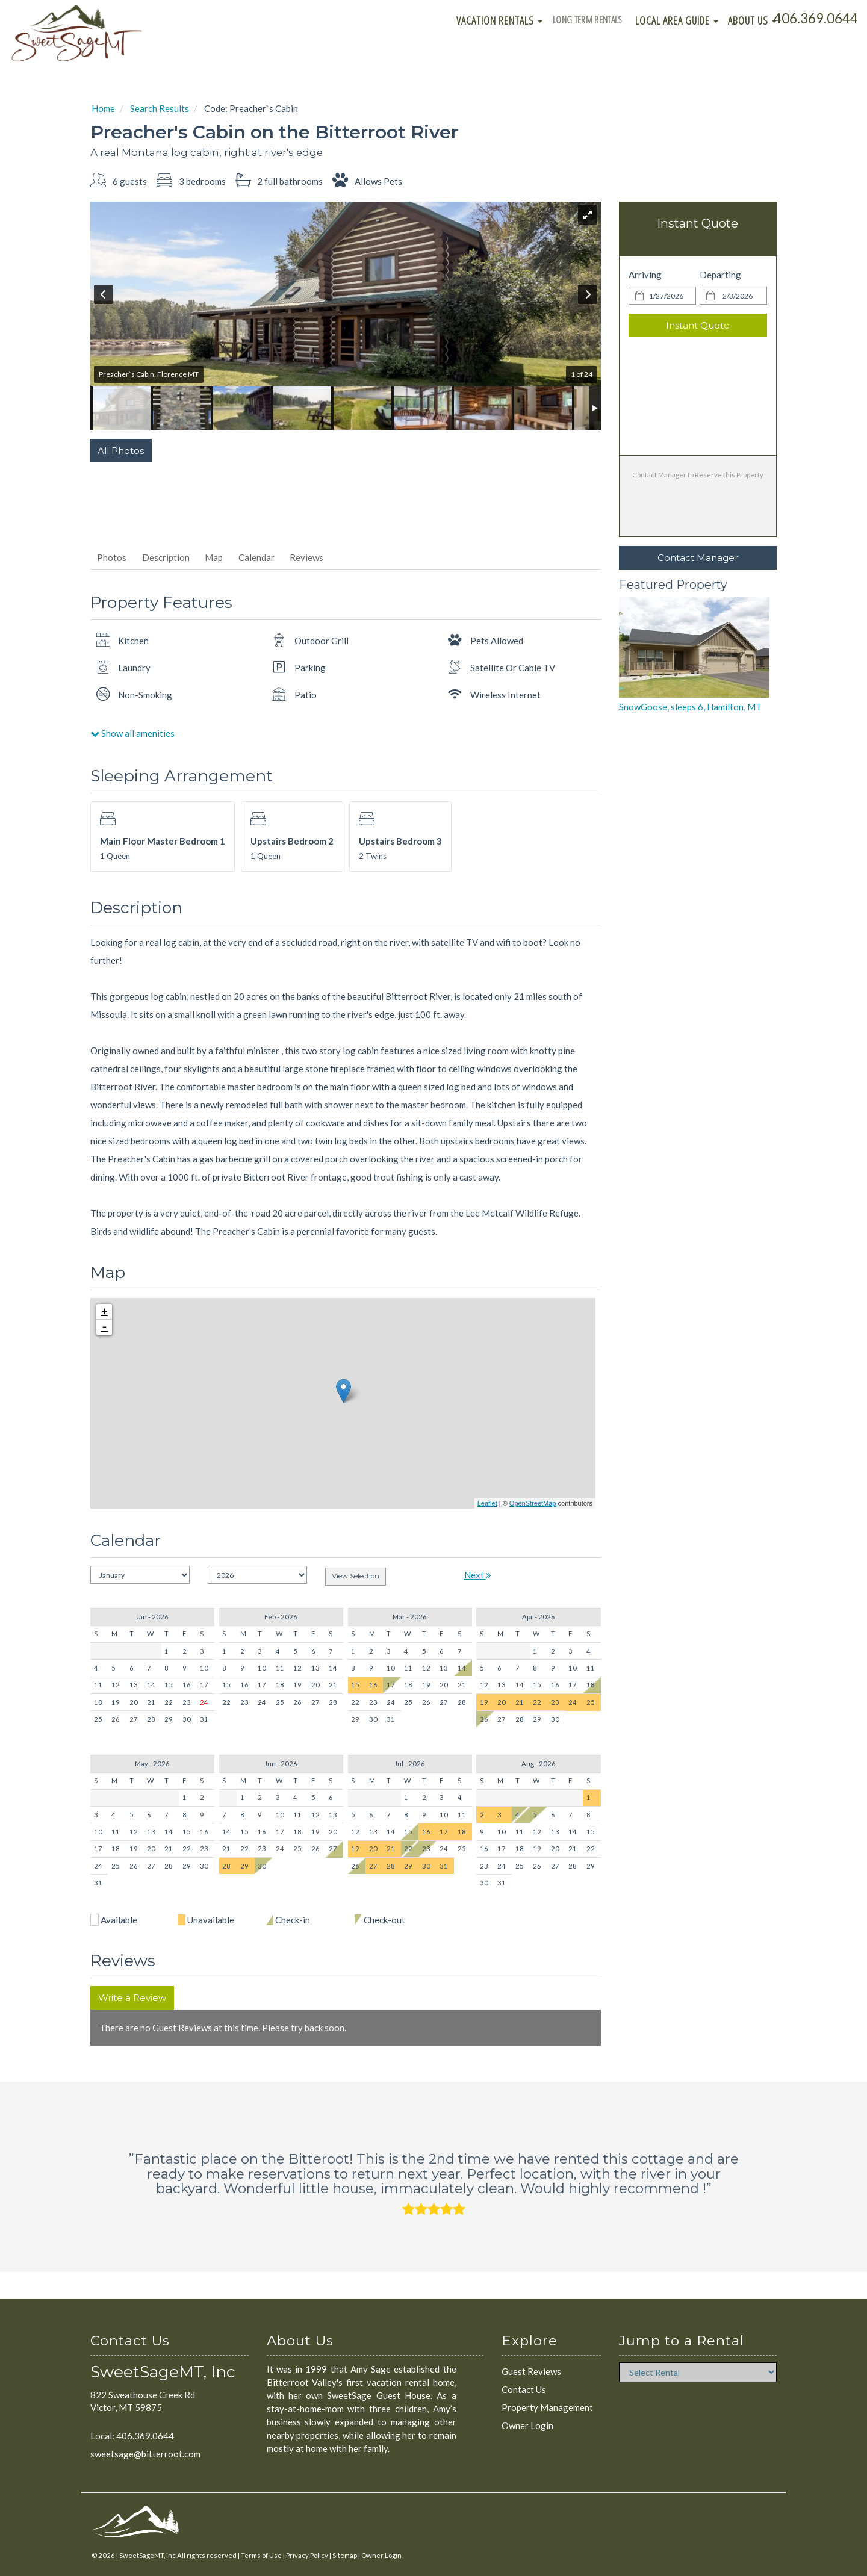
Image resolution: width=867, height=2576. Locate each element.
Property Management (547, 2407)
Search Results (159, 108)
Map (214, 557)
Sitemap (344, 2555)
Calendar (256, 557)
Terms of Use (261, 2555)
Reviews (306, 557)
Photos (111, 557)
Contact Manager (697, 557)
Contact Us (524, 2389)
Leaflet (487, 1503)
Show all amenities (132, 733)
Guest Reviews (531, 2371)
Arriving (645, 274)
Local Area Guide (676, 20)
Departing (720, 274)
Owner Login (527, 2425)
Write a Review (132, 1997)
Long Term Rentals (581, 20)
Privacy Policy (307, 2555)
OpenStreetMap (532, 1503)
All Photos (121, 450)
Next (477, 1574)
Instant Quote (698, 325)
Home (103, 108)
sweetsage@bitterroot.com (145, 2453)
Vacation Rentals (486, 20)
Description (166, 557)
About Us (752, 20)
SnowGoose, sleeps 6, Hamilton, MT (690, 706)
